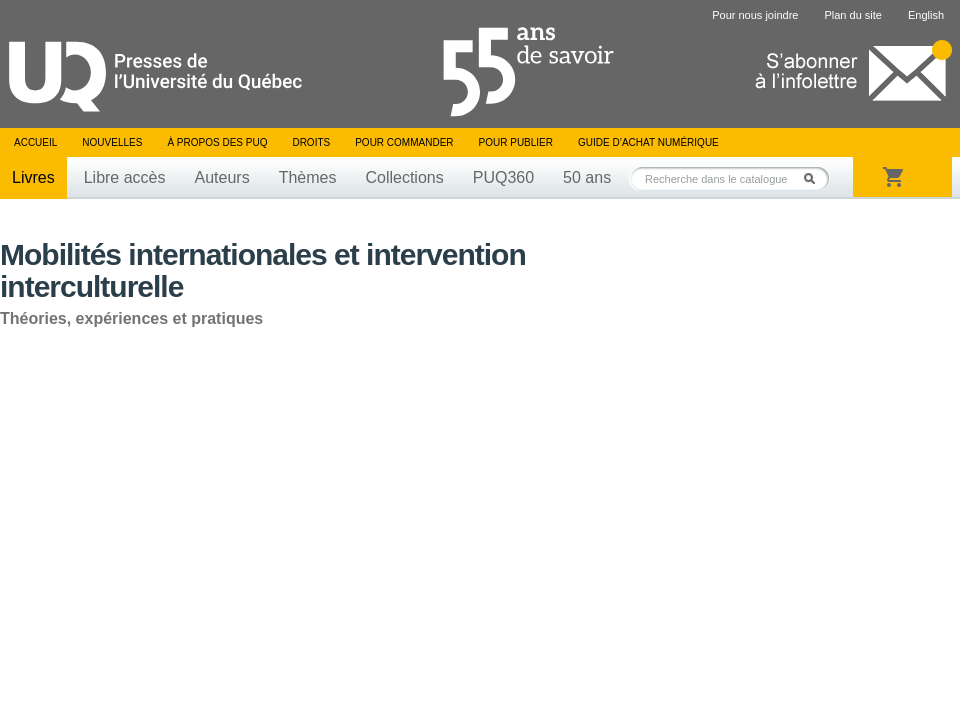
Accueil (35, 142)
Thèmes (308, 177)
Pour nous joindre (755, 15)
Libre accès (125, 177)
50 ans (587, 177)
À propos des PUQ (217, 142)
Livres (33, 177)
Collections (404, 177)
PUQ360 (503, 177)
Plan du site (852, 15)
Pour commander (404, 142)
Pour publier (516, 142)
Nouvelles (112, 142)
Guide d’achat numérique (648, 142)
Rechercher (815, 178)
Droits (311, 142)
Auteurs (222, 177)
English (926, 15)
